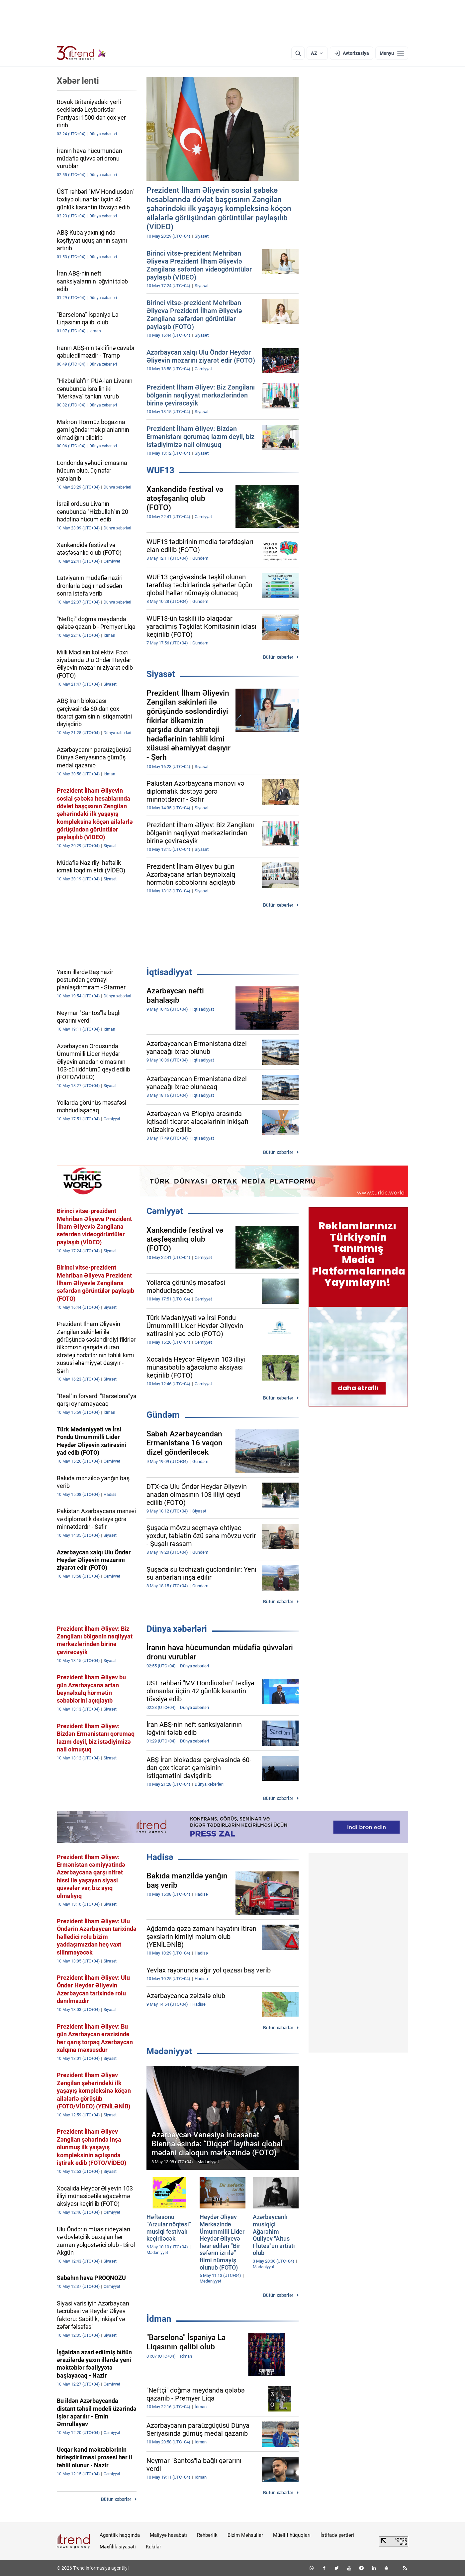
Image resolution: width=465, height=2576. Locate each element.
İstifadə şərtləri (337, 2535)
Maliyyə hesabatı (168, 2535)
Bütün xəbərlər (278, 657)
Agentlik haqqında (120, 2535)
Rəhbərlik (207, 2535)
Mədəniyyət (169, 2051)
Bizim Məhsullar (245, 2535)
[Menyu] (391, 53)
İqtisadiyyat (169, 972)
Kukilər (153, 2547)
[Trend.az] (81, 53)
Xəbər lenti (78, 81)
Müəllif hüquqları (292, 2535)
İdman (158, 2319)
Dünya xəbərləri (176, 1629)
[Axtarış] (298, 53)
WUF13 (160, 470)
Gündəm (163, 1415)
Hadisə (159, 1857)
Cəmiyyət (164, 1211)
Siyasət (160, 674)
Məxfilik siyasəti (118, 2547)
